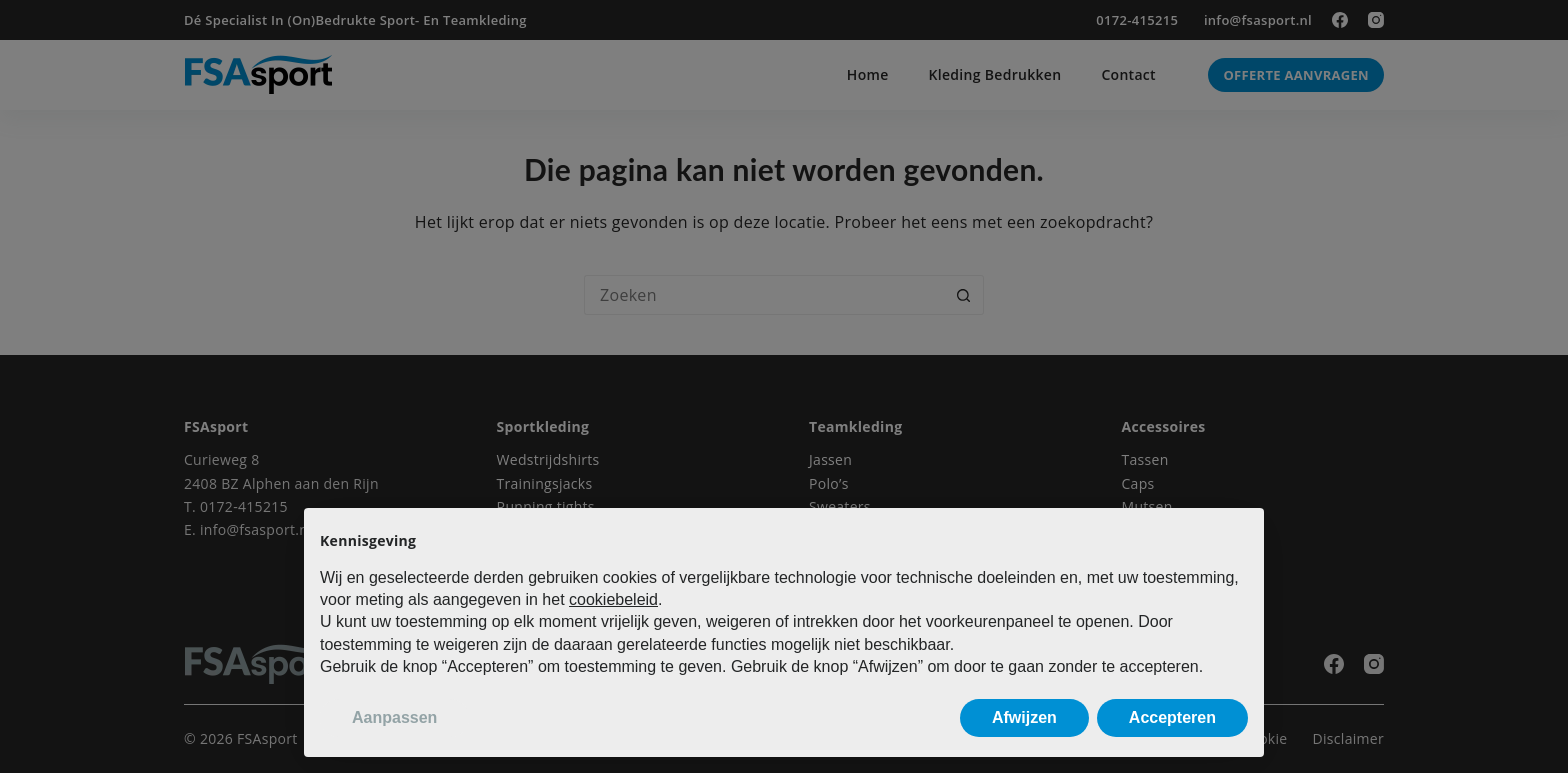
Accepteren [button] (1172, 717)
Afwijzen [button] (1024, 717)
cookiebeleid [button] (613, 599)
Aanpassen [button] (394, 717)
